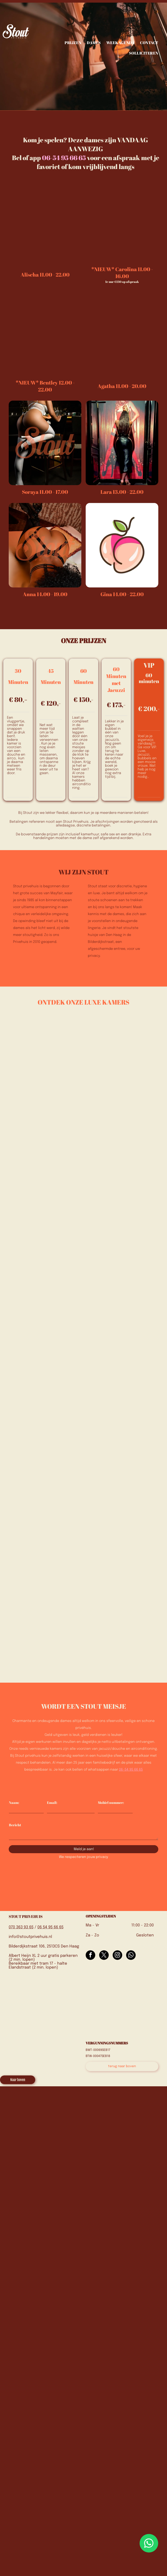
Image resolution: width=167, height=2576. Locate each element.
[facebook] (90, 1955)
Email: (52, 1802)
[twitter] (104, 1955)
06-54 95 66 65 (64, 157)
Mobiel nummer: (111, 1802)
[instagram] (117, 1955)
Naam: (14, 1802)
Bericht (15, 1825)
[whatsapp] (131, 1955)
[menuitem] (74, 41)
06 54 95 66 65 (50, 1927)
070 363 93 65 (21, 1927)
